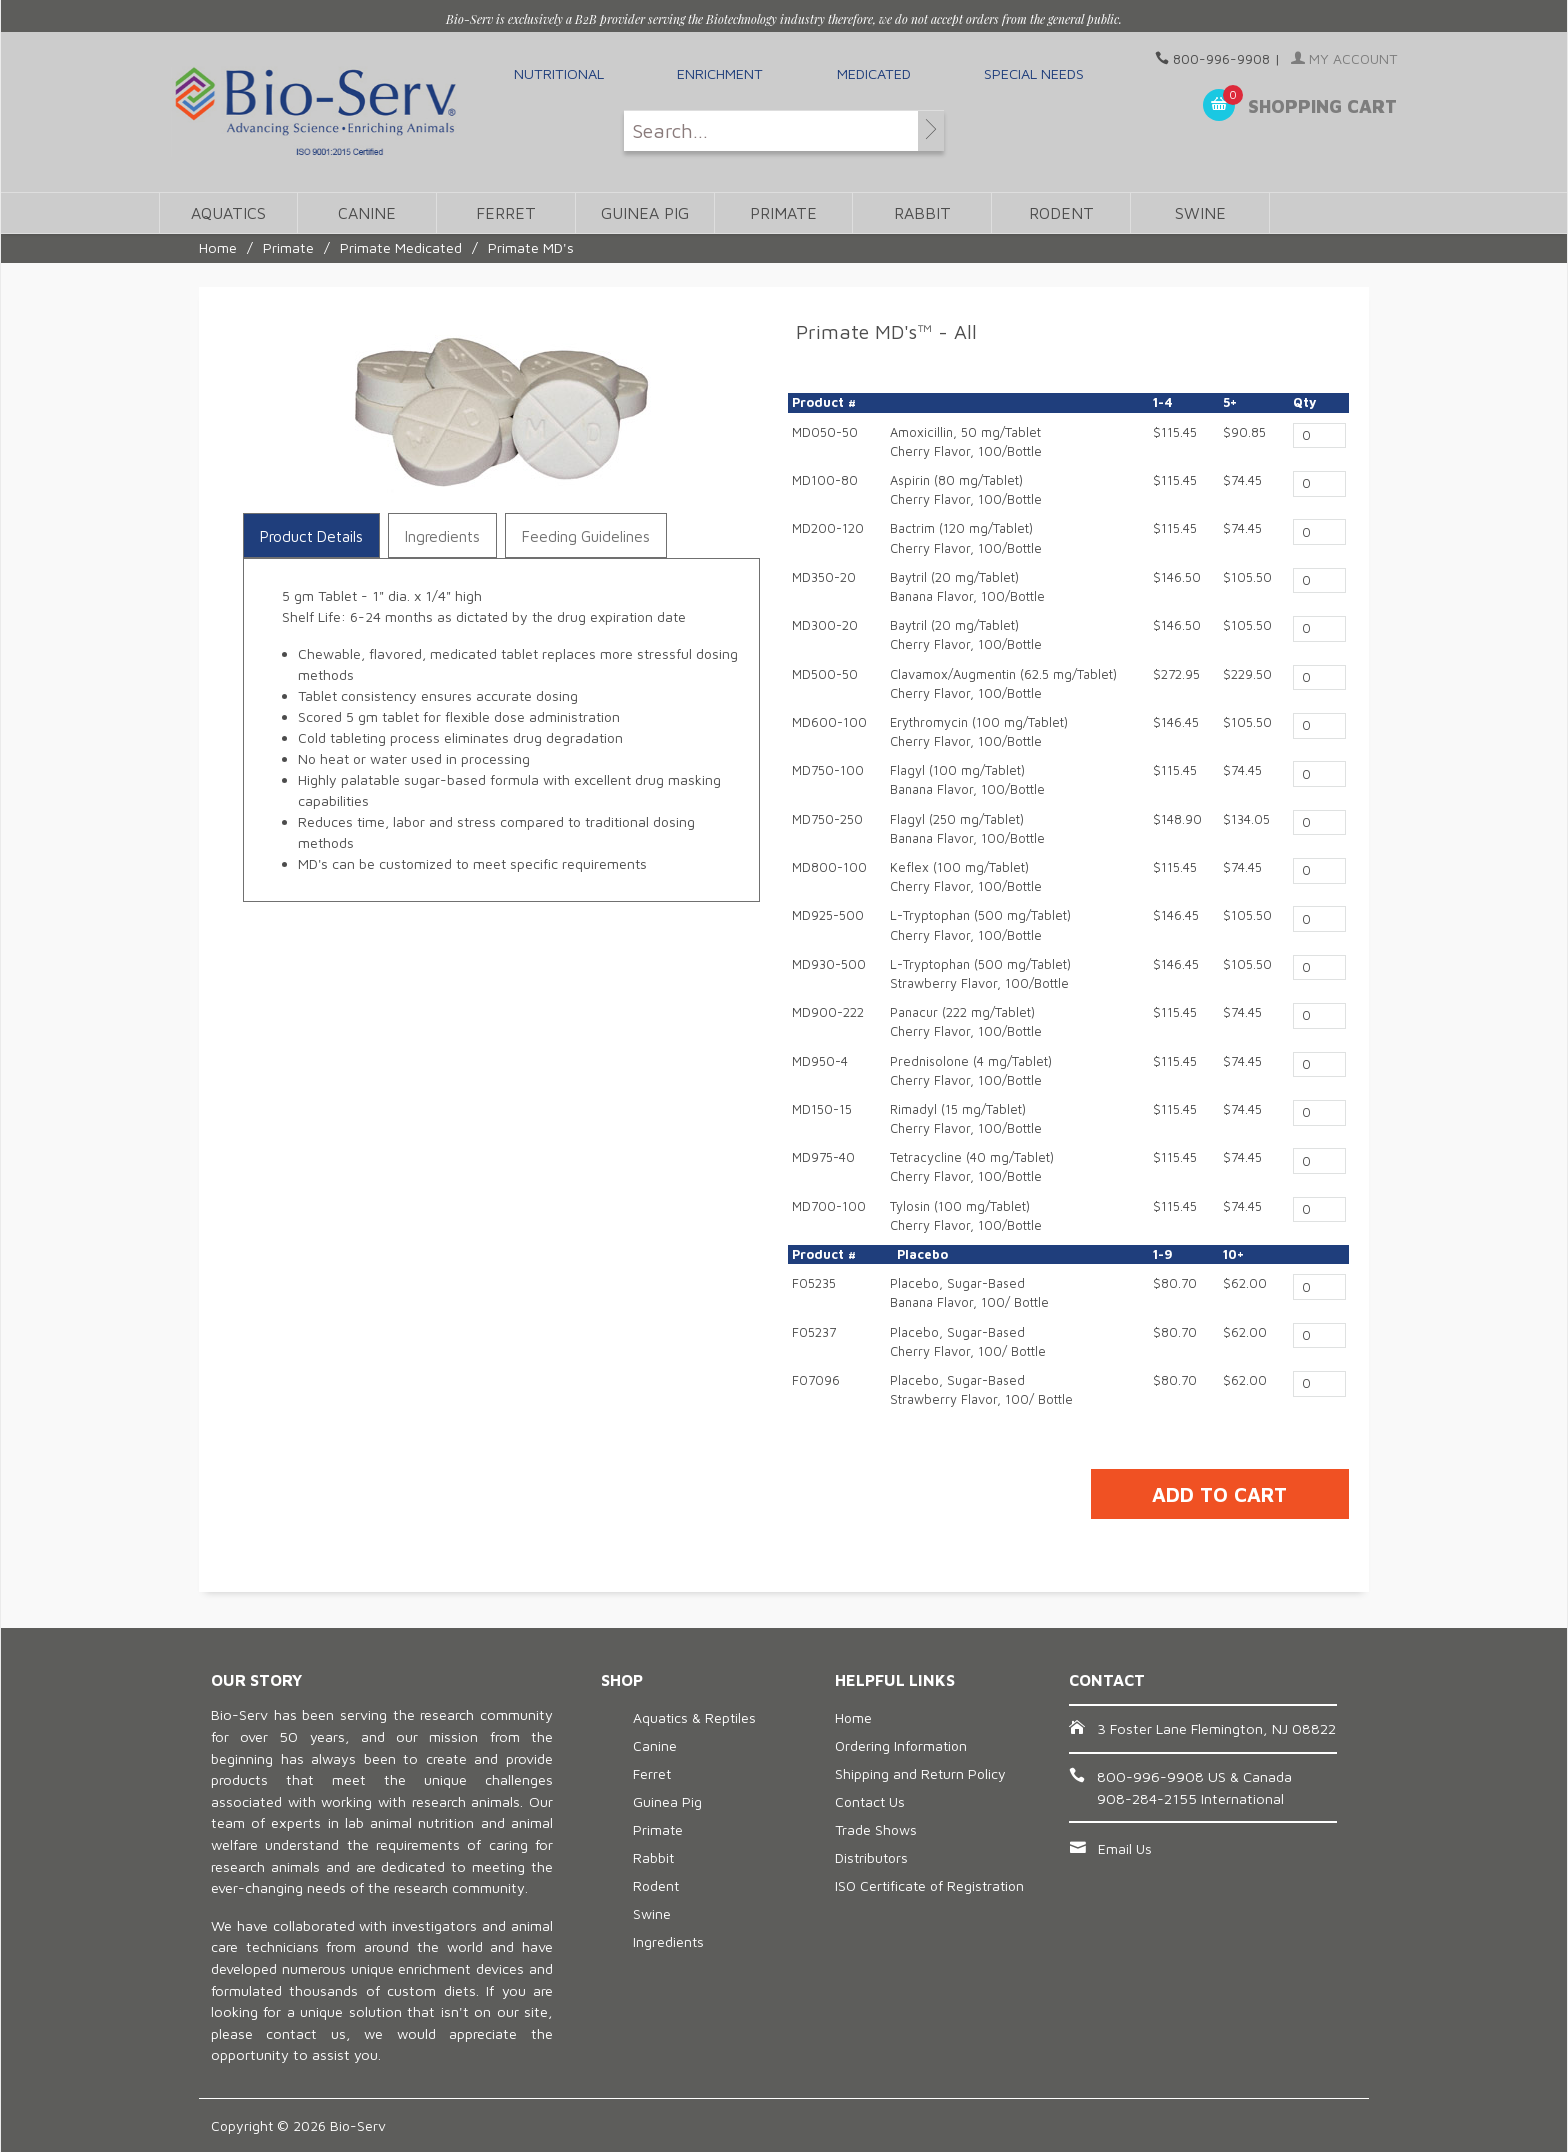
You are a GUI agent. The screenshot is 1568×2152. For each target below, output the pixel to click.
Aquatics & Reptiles (694, 1717)
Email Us (1125, 1848)
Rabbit (922, 213)
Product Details (311, 536)
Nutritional (559, 73)
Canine (367, 213)
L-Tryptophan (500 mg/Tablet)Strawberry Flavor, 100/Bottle (980, 974)
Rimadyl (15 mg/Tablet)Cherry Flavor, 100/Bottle (966, 1119)
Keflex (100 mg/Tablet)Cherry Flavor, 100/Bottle (966, 877)
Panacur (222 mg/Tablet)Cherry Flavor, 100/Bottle (966, 1022)
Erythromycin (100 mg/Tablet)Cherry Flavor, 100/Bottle (979, 732)
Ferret (506, 213)
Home (218, 247)
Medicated (874, 73)
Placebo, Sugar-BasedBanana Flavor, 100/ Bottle (969, 1293)
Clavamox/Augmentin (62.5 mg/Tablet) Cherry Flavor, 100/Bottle (1003, 684)
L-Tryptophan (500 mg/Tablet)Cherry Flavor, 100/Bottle (980, 925)
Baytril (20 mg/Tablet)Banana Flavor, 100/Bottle (967, 587)
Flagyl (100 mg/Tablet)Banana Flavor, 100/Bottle (967, 780)
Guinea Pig (645, 213)
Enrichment (720, 73)
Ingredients (442, 536)
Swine (1200, 213)
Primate (783, 213)
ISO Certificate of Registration (929, 1885)
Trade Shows (876, 1829)
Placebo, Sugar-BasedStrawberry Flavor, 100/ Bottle (981, 1390)
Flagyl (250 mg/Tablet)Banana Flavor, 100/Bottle (967, 829)
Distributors (871, 1857)
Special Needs (1034, 73)
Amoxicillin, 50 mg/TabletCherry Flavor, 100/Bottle (966, 442)
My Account (1344, 58)
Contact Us (870, 1801)
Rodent (1061, 213)
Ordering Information (901, 1745)
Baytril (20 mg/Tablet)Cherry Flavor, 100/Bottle (966, 635)
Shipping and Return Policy (920, 1773)
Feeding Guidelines (586, 536)
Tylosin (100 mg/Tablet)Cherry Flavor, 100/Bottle (966, 1216)
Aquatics (228, 213)
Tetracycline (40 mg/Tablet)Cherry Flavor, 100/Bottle (972, 1167)
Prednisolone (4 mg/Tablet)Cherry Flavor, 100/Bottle (971, 1071)
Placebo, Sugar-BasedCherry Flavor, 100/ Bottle (968, 1342)
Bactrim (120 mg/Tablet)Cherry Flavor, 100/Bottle (966, 538)
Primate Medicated (401, 247)
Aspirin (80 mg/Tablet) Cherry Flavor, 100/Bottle (966, 490)
